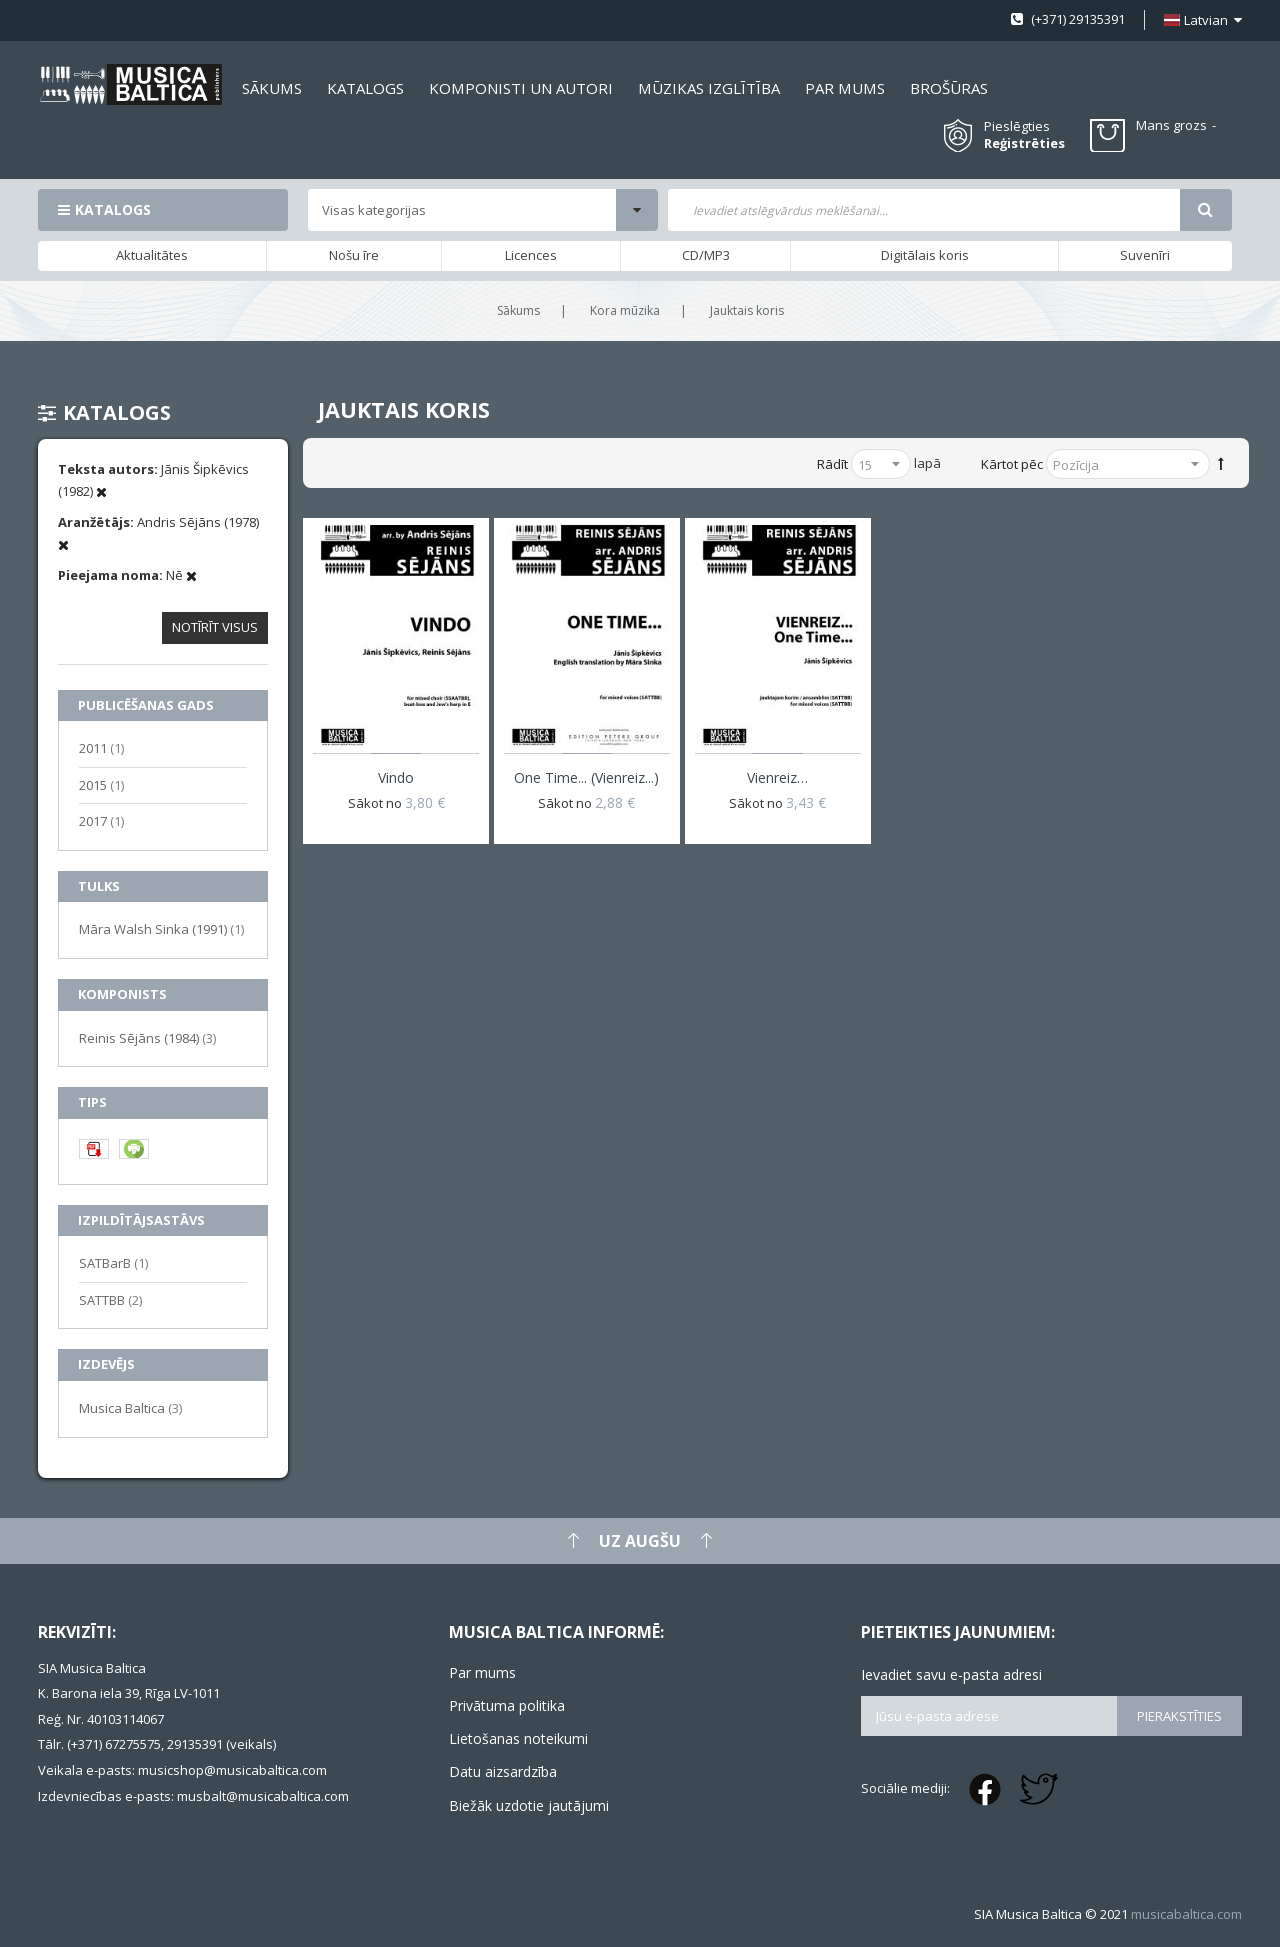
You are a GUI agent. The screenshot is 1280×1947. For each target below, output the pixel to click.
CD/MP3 (706, 255)
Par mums (482, 1672)
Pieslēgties (1017, 126)
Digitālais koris (925, 255)
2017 (101, 820)
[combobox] (923, 210)
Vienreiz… (777, 777)
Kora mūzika (625, 310)
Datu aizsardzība (503, 1771)
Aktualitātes (152, 255)
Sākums (518, 310)
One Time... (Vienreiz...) (586, 777)
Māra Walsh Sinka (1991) (161, 928)
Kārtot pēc (1012, 464)
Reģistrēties (1024, 143)
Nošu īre (354, 255)
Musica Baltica (130, 1407)
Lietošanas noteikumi (518, 1738)
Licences (531, 255)
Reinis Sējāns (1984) (147, 1037)
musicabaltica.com (1186, 1914)
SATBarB (113, 1262)
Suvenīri (1145, 255)
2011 (101, 747)
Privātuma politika (507, 1705)
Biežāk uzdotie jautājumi (529, 1805)
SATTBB (110, 1299)
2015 (101, 784)
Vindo (396, 777)
